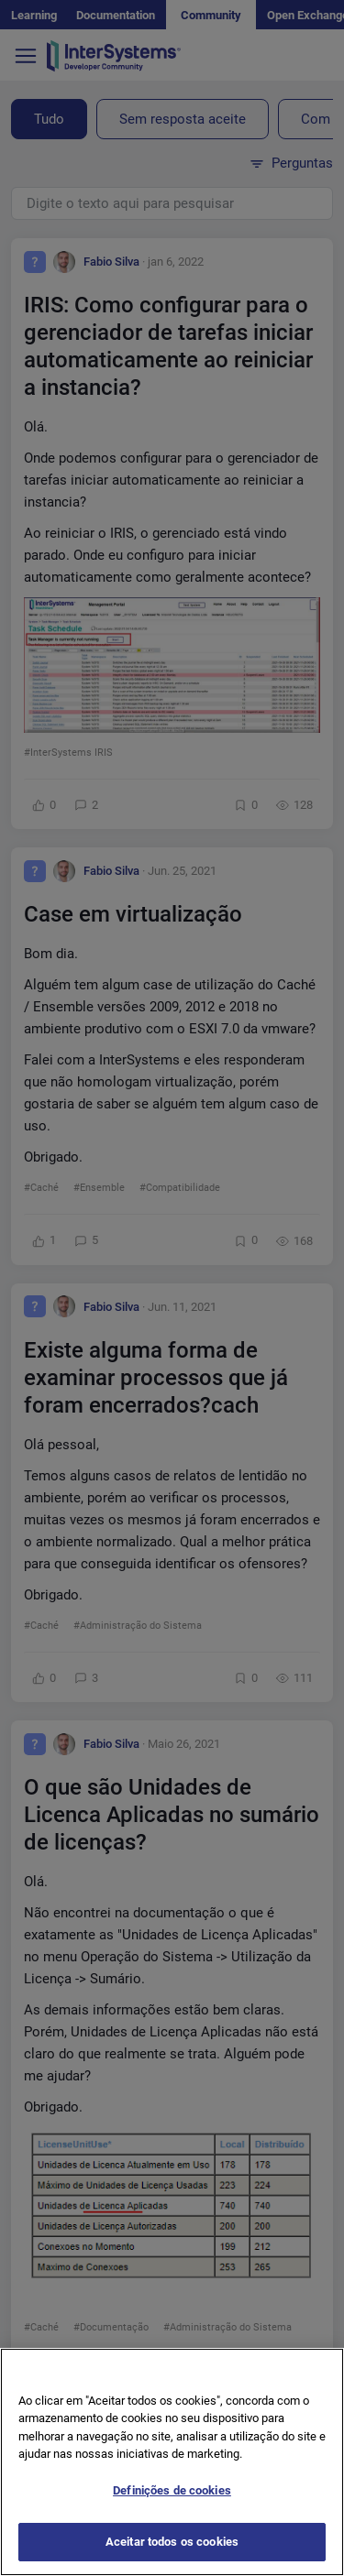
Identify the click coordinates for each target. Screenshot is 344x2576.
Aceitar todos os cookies (172, 2553)
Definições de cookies (172, 2500)
